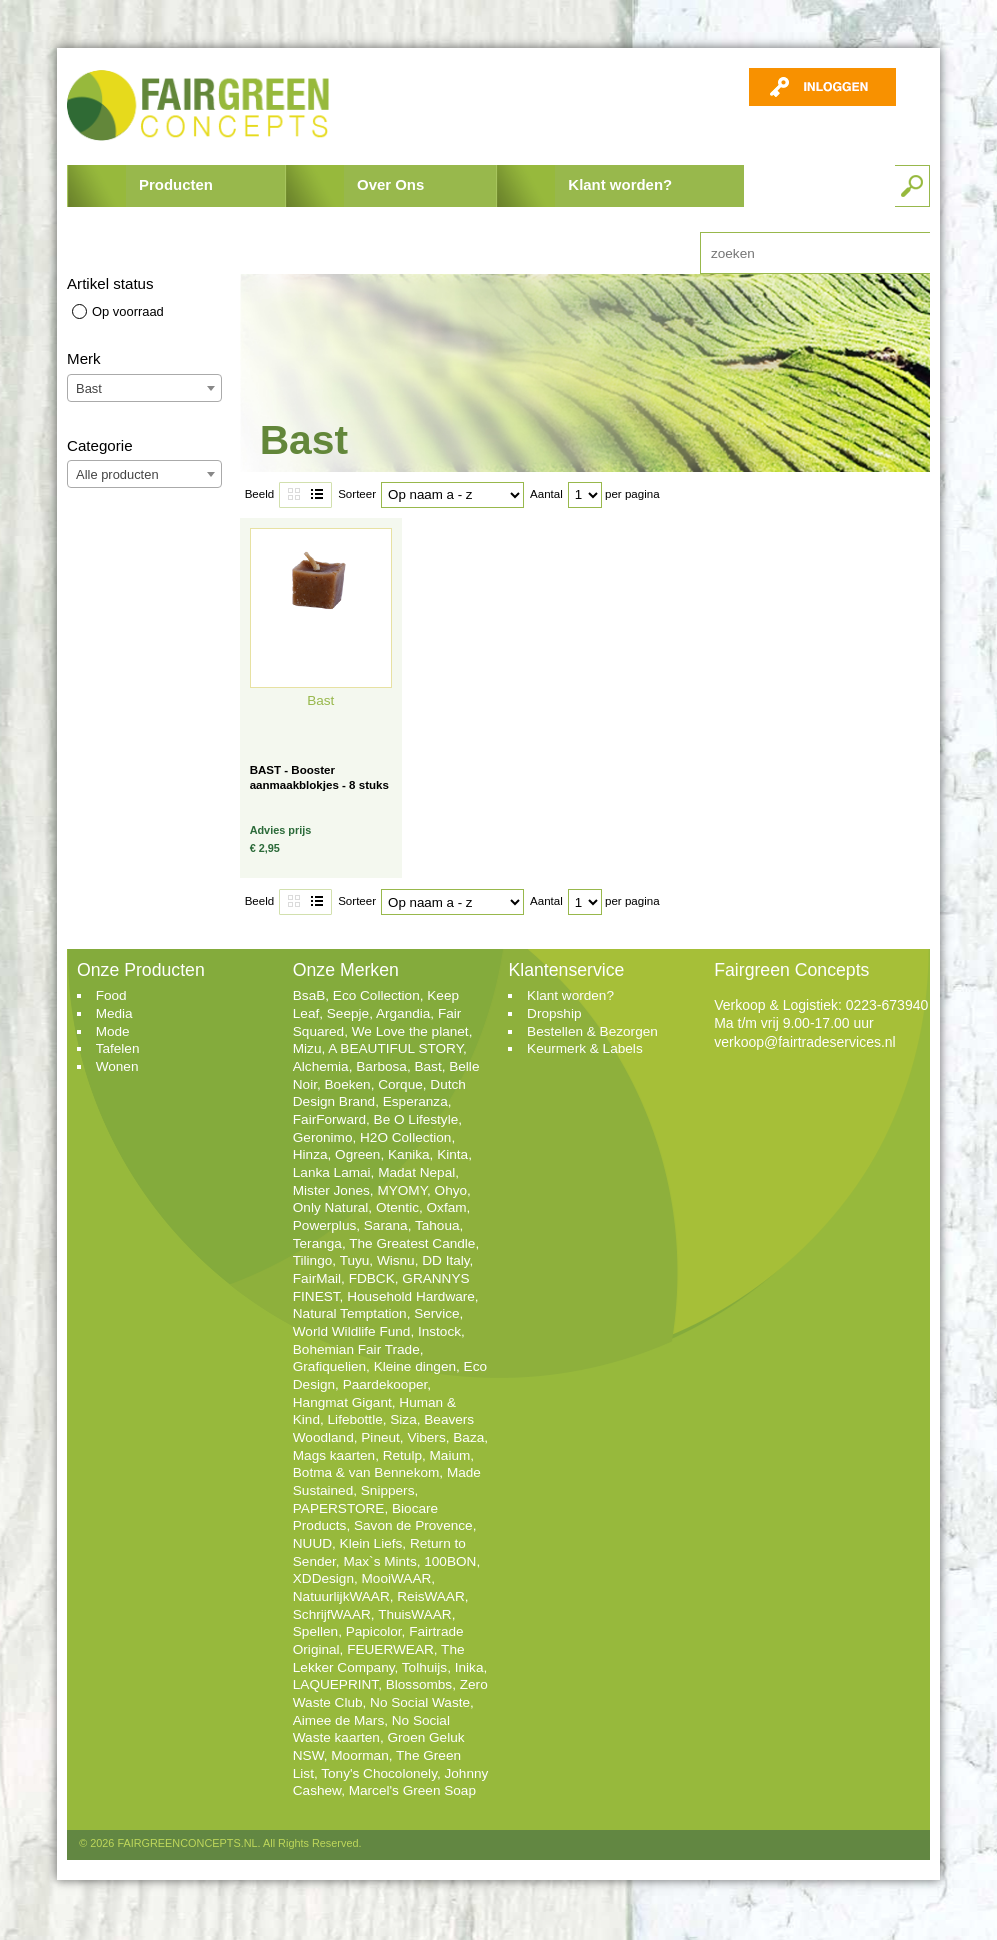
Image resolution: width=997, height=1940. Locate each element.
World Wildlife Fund (352, 1331)
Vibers (426, 1437)
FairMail (317, 1278)
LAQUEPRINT (335, 1684)
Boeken (348, 1084)
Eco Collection (376, 995)
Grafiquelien (329, 1366)
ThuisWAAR (415, 1614)
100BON (450, 1561)
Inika (469, 1667)
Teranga (317, 1243)
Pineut (380, 1437)
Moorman (359, 1755)
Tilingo (313, 1260)
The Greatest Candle (412, 1243)
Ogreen (357, 1154)
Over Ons (390, 184)
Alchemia (321, 1066)
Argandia (403, 1013)
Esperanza (415, 1101)
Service (436, 1313)
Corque (400, 1084)
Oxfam (447, 1207)
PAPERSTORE (339, 1508)
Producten (176, 184)
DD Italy (445, 1260)
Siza (403, 1419)
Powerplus (324, 1225)
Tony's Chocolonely (379, 1773)
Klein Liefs (371, 1543)
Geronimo (323, 1137)
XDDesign (323, 1578)
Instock (439, 1331)
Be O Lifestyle (416, 1119)
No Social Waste (420, 1702)
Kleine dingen (415, 1366)
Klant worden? (620, 184)
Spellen (315, 1631)
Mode (113, 1031)
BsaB (309, 995)
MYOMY (402, 1190)
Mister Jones (331, 1190)
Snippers (388, 1490)
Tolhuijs (424, 1667)
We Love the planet (410, 1031)
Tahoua (437, 1225)
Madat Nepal (416, 1172)
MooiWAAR (397, 1578)
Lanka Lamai (332, 1172)
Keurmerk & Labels (585, 1048)
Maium (450, 1455)
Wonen (117, 1066)
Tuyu (355, 1260)
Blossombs (419, 1684)
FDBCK (372, 1278)
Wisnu (396, 1260)
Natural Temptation (350, 1313)
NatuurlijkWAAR (341, 1596)
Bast (427, 1066)
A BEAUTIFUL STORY (395, 1048)
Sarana (386, 1225)
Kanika (409, 1154)
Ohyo (451, 1190)
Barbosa (381, 1066)
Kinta (452, 1154)
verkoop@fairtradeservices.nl (805, 1042)
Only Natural (331, 1207)
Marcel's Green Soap (412, 1790)
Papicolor (374, 1631)
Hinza (310, 1154)
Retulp (402, 1455)
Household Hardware (411, 1296)
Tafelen (118, 1048)
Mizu (307, 1048)
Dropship (554, 1013)
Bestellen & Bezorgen (592, 1031)
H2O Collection (405, 1137)
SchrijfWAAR (332, 1614)
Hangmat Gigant (342, 1402)
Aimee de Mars (338, 1720)
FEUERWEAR (390, 1649)
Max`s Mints (379, 1561)
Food (111, 995)
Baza (468, 1437)
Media (114, 1013)
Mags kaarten (334, 1455)
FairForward (329, 1119)
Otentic (397, 1207)
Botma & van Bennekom (366, 1472)
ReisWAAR (430, 1596)
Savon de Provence (413, 1525)
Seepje (348, 1013)
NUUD (312, 1543)
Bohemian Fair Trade (356, 1349)
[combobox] (144, 388)
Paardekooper (385, 1384)
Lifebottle (355, 1419)
